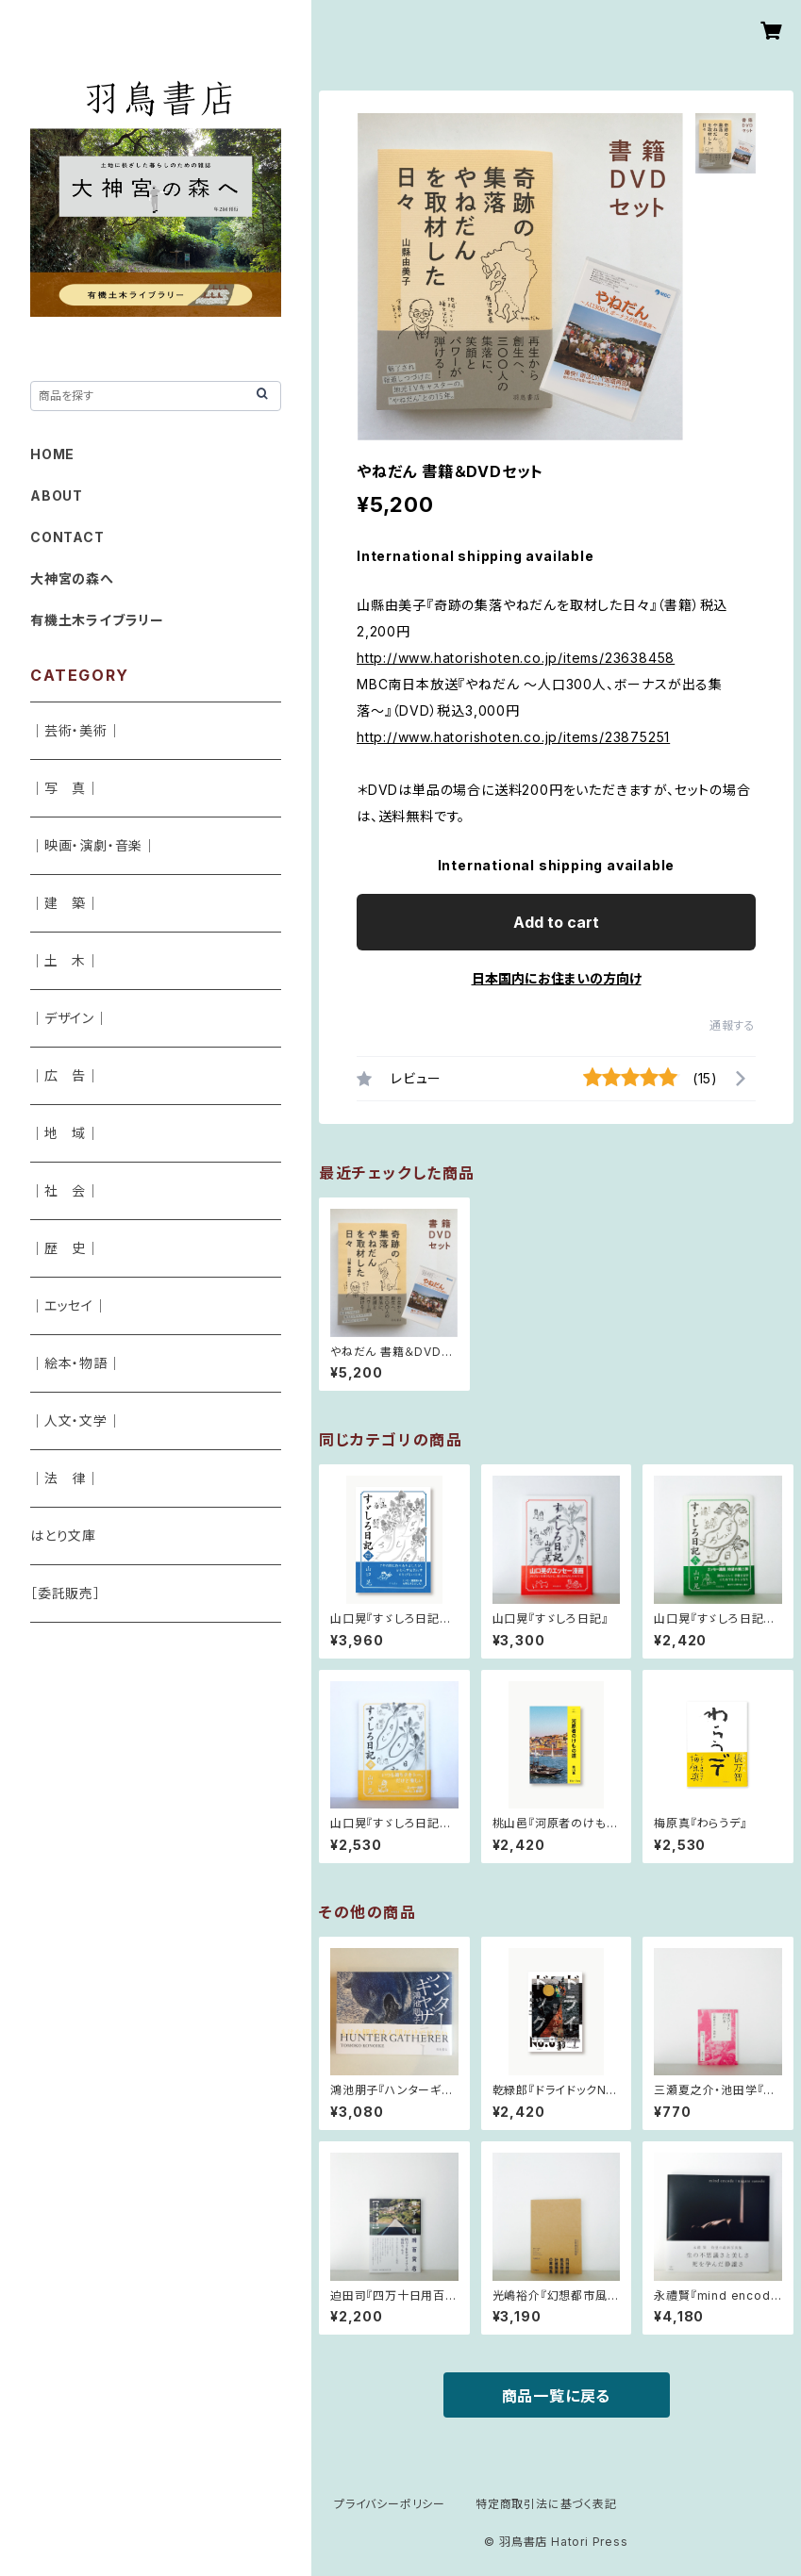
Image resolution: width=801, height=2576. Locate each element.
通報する (732, 1025)
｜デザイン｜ (69, 1018)
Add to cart (556, 922)
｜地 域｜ (65, 1133)
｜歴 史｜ (65, 1248)
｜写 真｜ (65, 788)
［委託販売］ (65, 1593)
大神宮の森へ (72, 578)
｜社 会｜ (65, 1190)
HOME (52, 454)
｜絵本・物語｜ (76, 1363)
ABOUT (56, 495)
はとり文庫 (63, 1535)
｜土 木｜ (65, 960)
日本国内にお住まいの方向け (557, 978)
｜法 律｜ (65, 1478)
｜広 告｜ (65, 1075)
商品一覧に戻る (556, 2395)
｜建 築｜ (65, 903)
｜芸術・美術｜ (76, 730)
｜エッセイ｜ (69, 1305)
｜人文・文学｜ (76, 1420)
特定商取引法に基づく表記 (546, 2504)
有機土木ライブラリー (97, 620)
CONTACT (67, 537)
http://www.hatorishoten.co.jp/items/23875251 (513, 737)
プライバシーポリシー (389, 2504)
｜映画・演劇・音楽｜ (93, 845)
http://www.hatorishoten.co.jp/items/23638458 (516, 658)
